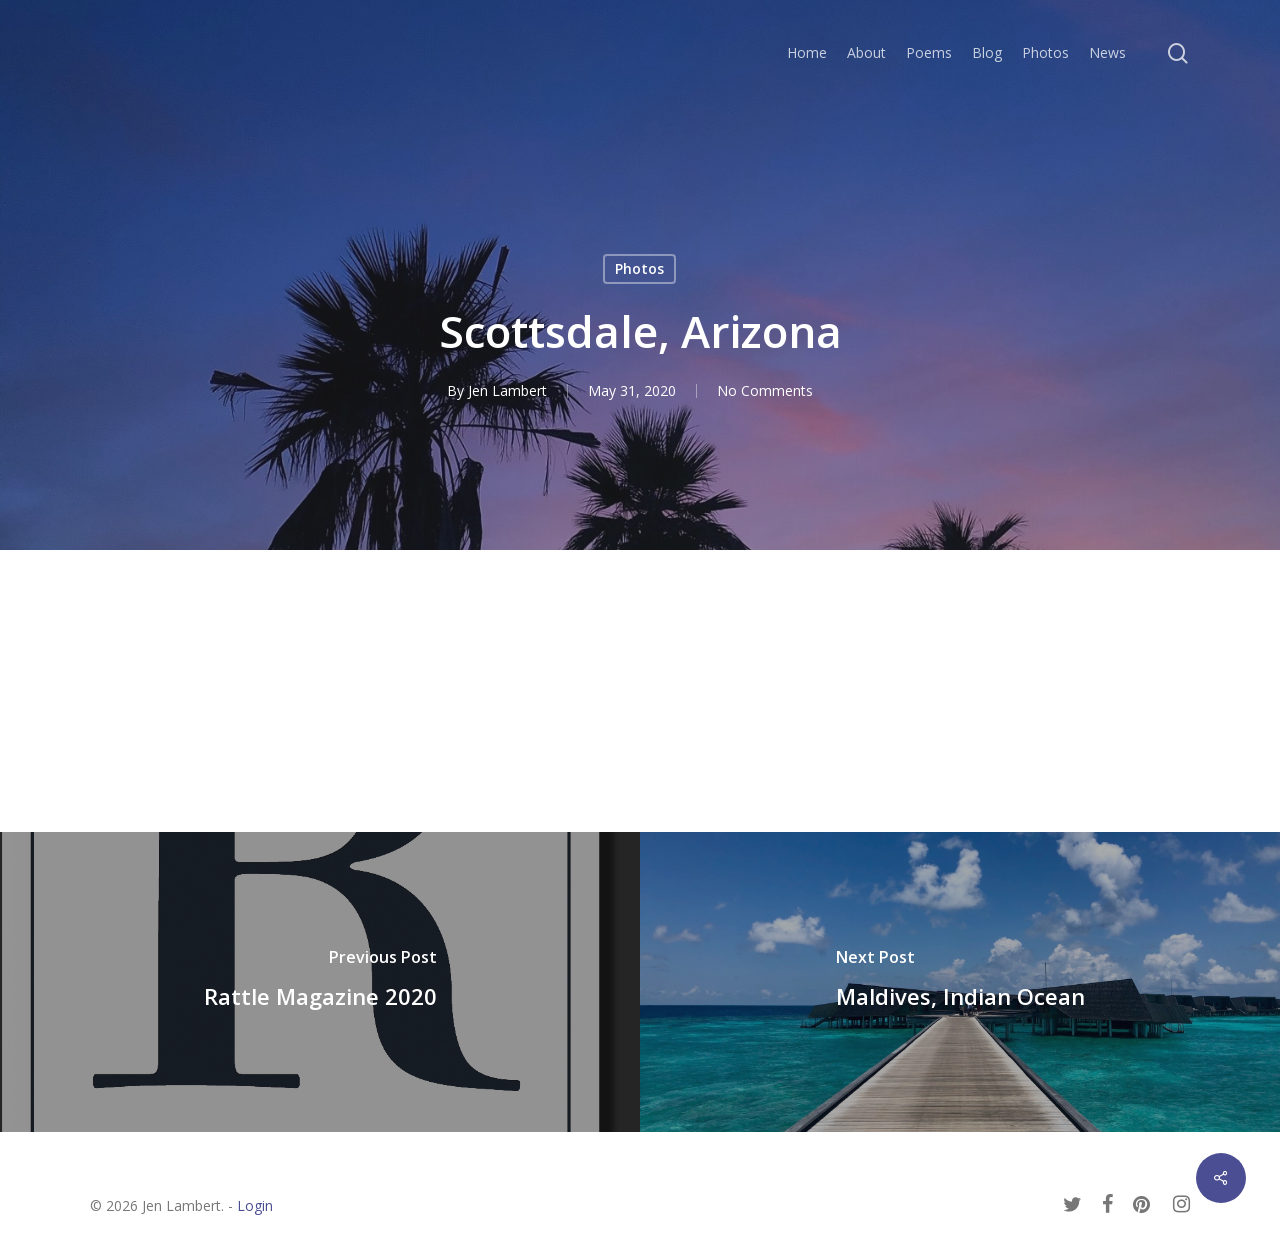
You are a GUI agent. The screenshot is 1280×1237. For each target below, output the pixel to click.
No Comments (765, 390)
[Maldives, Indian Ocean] (960, 982)
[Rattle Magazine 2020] (320, 982)
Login (255, 1205)
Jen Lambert (507, 390)
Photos (639, 268)
